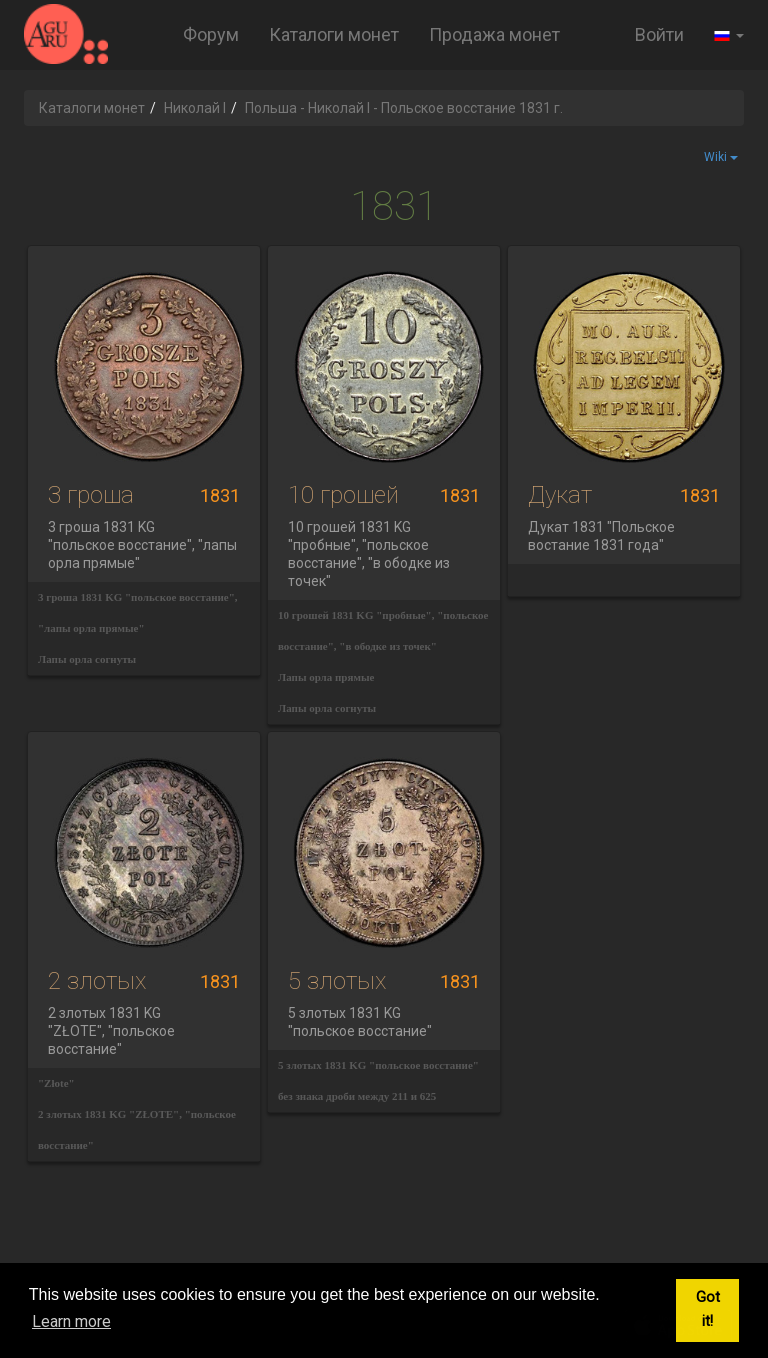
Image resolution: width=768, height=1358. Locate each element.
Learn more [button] (71, 1321)
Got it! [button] (708, 1309)
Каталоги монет (334, 34)
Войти (659, 34)
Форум (211, 34)
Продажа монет (494, 34)
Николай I (195, 108)
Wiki (721, 157)
